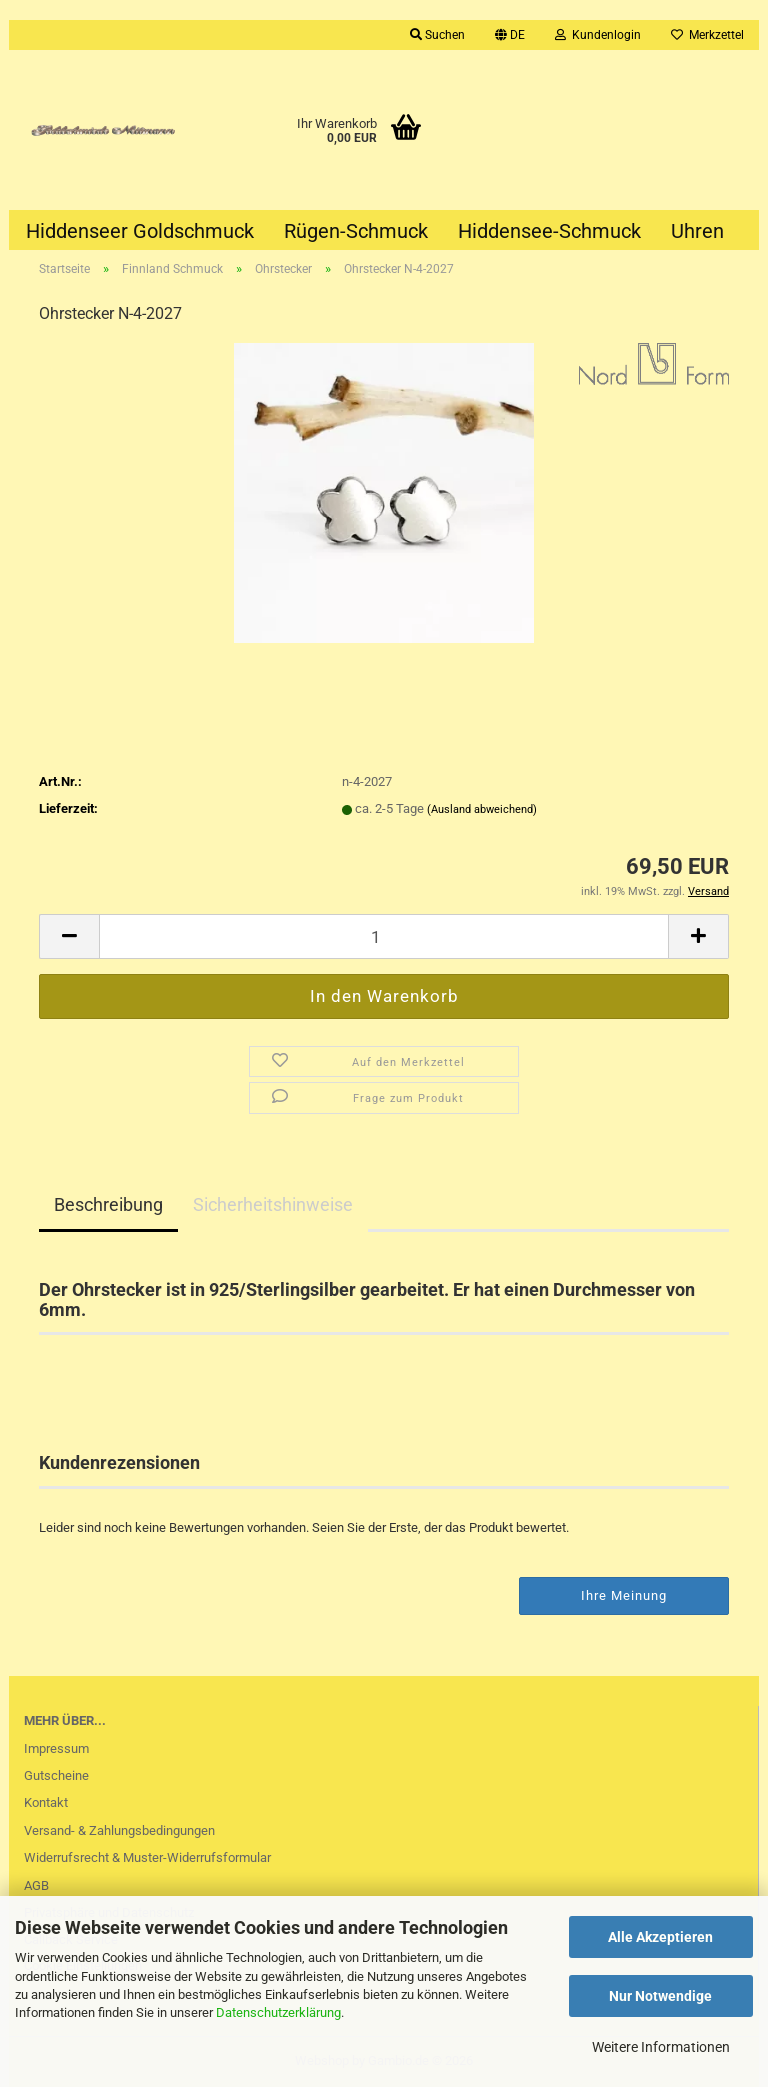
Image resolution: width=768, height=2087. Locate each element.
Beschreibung (108, 1204)
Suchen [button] (437, 35)
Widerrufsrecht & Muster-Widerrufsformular (147, 1857)
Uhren (697, 231)
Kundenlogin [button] (598, 35)
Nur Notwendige (660, 1996)
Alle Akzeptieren (660, 1937)
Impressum (56, 1748)
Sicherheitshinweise (273, 1204)
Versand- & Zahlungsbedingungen (119, 1830)
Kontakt (46, 1802)
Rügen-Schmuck (356, 231)
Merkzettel (707, 35)
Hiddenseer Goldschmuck (140, 231)
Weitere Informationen (661, 2047)
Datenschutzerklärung (278, 2012)
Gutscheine (56, 1775)
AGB (36, 1885)
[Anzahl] (384, 936)
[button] (510, 35)
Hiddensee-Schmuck (549, 231)
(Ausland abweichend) (482, 809)
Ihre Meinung (624, 1595)
